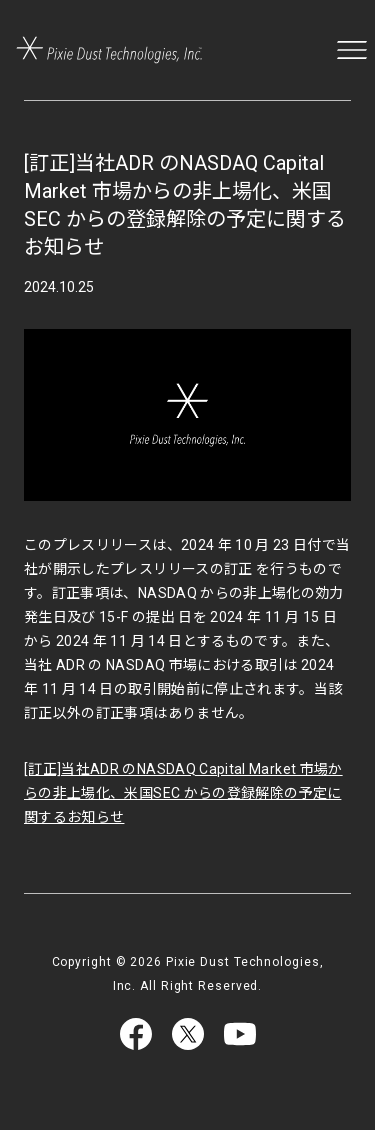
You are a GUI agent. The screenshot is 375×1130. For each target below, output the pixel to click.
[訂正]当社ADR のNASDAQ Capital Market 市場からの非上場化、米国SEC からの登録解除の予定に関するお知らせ (183, 793)
